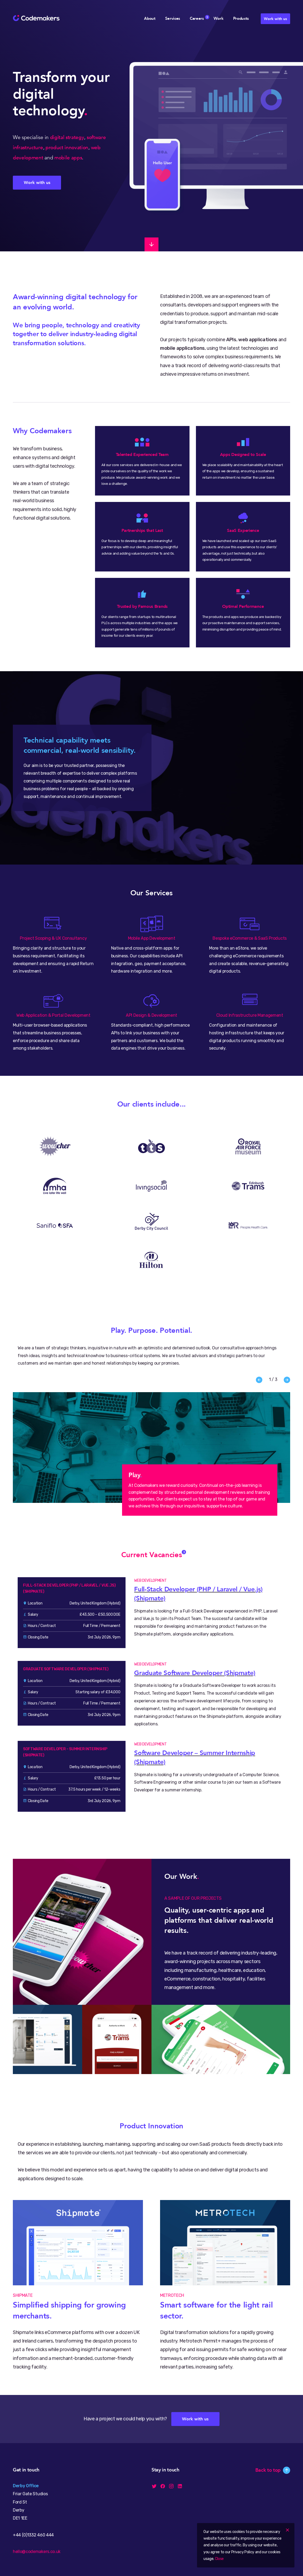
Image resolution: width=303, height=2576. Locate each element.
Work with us (275, 18)
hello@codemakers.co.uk (36, 2551)
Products (241, 18)
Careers (197, 18)
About (149, 18)
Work (219, 18)
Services (172, 18)
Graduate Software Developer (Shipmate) (194, 1673)
